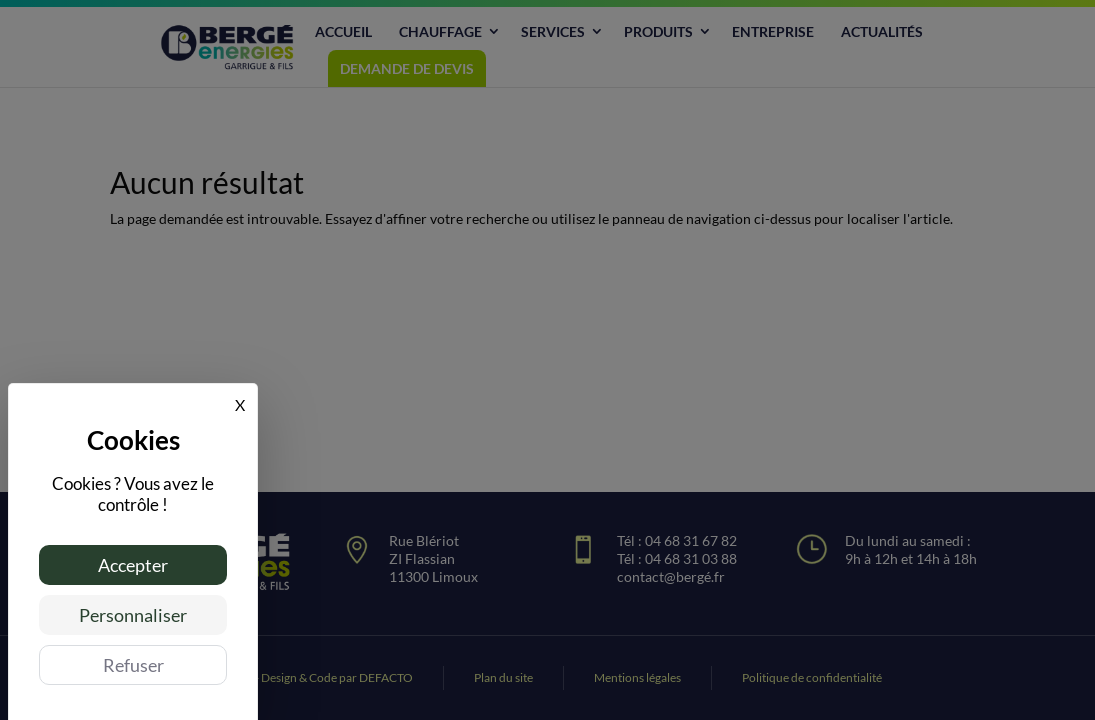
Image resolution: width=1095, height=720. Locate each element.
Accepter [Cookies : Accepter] (133, 565)
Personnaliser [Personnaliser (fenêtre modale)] (133, 615)
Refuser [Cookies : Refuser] (133, 665)
